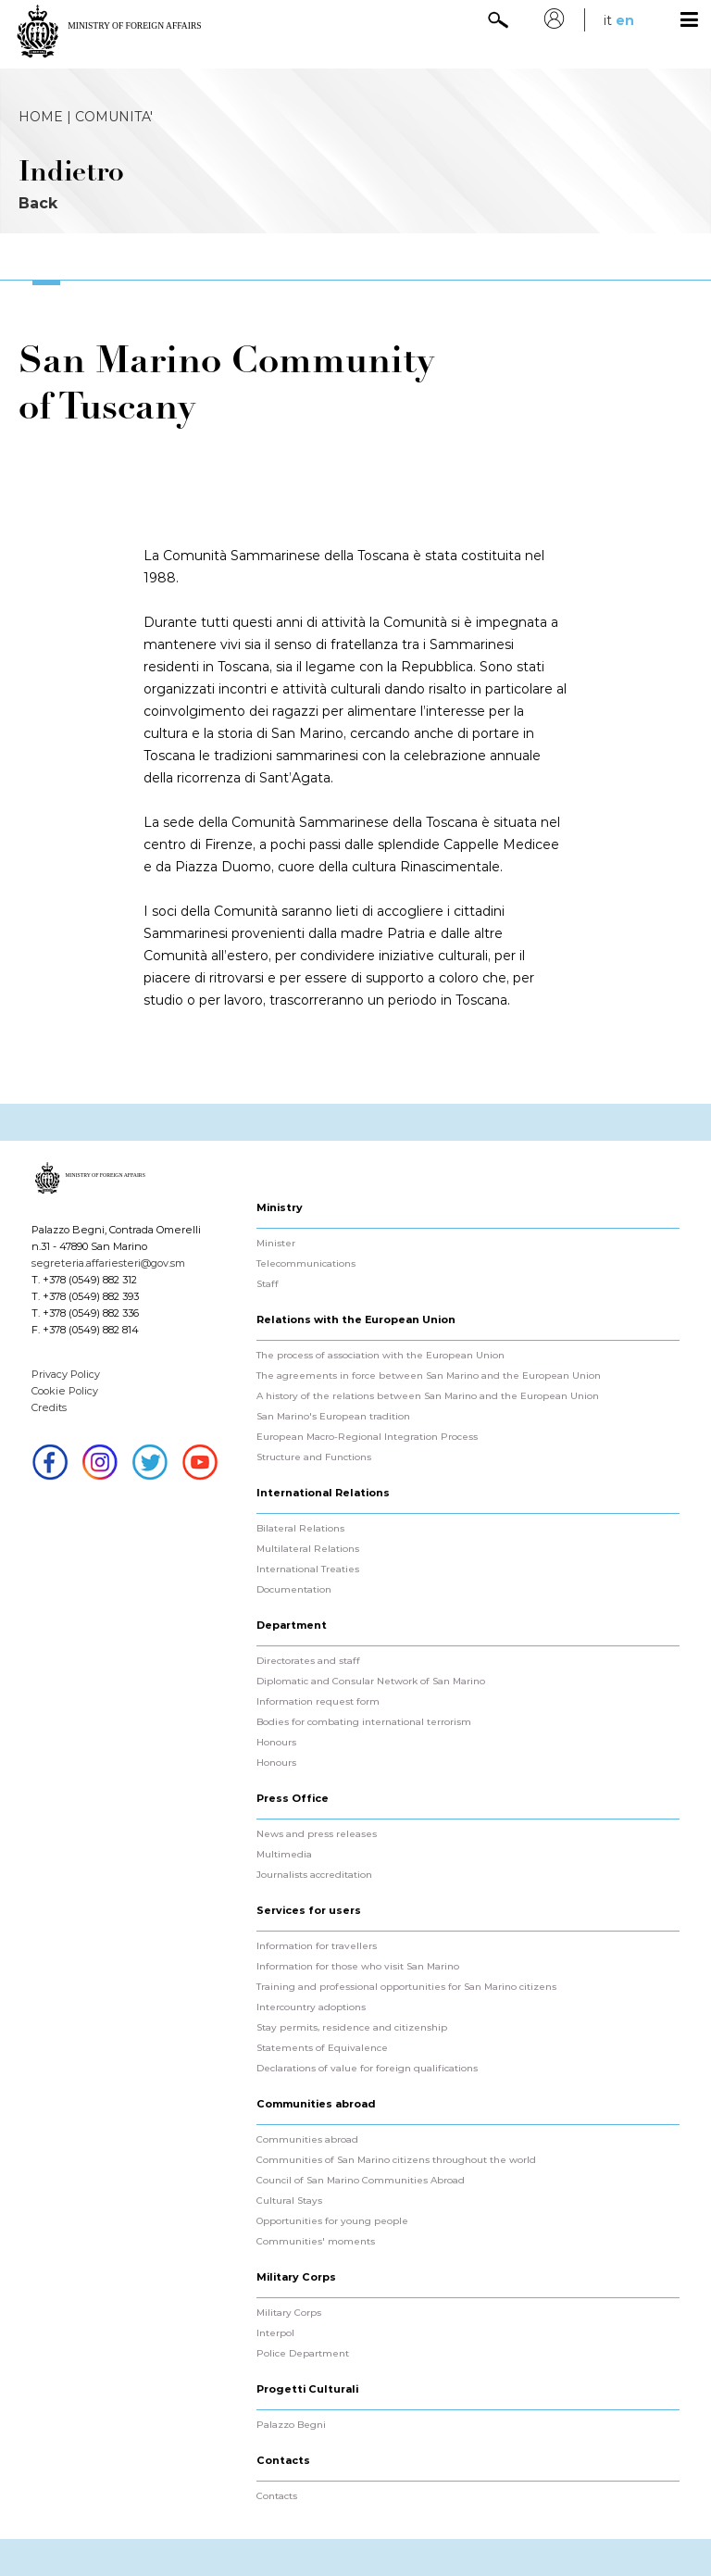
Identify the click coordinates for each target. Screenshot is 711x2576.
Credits (49, 1407)
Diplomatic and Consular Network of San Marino (370, 1681)
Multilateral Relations (307, 1549)
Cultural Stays (289, 2201)
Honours (276, 1742)
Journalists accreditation (314, 1875)
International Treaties (307, 1569)
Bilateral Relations (300, 1528)
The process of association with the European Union (380, 1355)
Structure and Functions (313, 1457)
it (608, 20)
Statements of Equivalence (322, 2048)
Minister (275, 1243)
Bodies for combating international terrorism (363, 1722)
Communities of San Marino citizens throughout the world (396, 2160)
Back (38, 203)
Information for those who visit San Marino (357, 1966)
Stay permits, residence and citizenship (351, 2027)
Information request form (318, 1701)
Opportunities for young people (332, 2221)
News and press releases (316, 1834)
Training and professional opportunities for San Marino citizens (406, 1987)
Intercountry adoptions (311, 2007)
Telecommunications (306, 1263)
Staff (267, 1284)
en (625, 20)
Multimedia (284, 1854)
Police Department (302, 2353)
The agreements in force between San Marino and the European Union (428, 1376)
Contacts (276, 2496)
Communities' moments (315, 2241)
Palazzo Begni (291, 2425)
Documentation (293, 1589)
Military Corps (288, 2313)
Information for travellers (316, 1946)
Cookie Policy (64, 1390)
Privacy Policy (65, 1374)
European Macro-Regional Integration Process (367, 1437)
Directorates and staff (308, 1661)
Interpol (275, 2333)
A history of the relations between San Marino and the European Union (427, 1396)
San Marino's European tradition (333, 1416)
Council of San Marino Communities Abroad (360, 2180)
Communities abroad (307, 2139)
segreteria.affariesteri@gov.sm (108, 1263)
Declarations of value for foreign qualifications (367, 2068)
